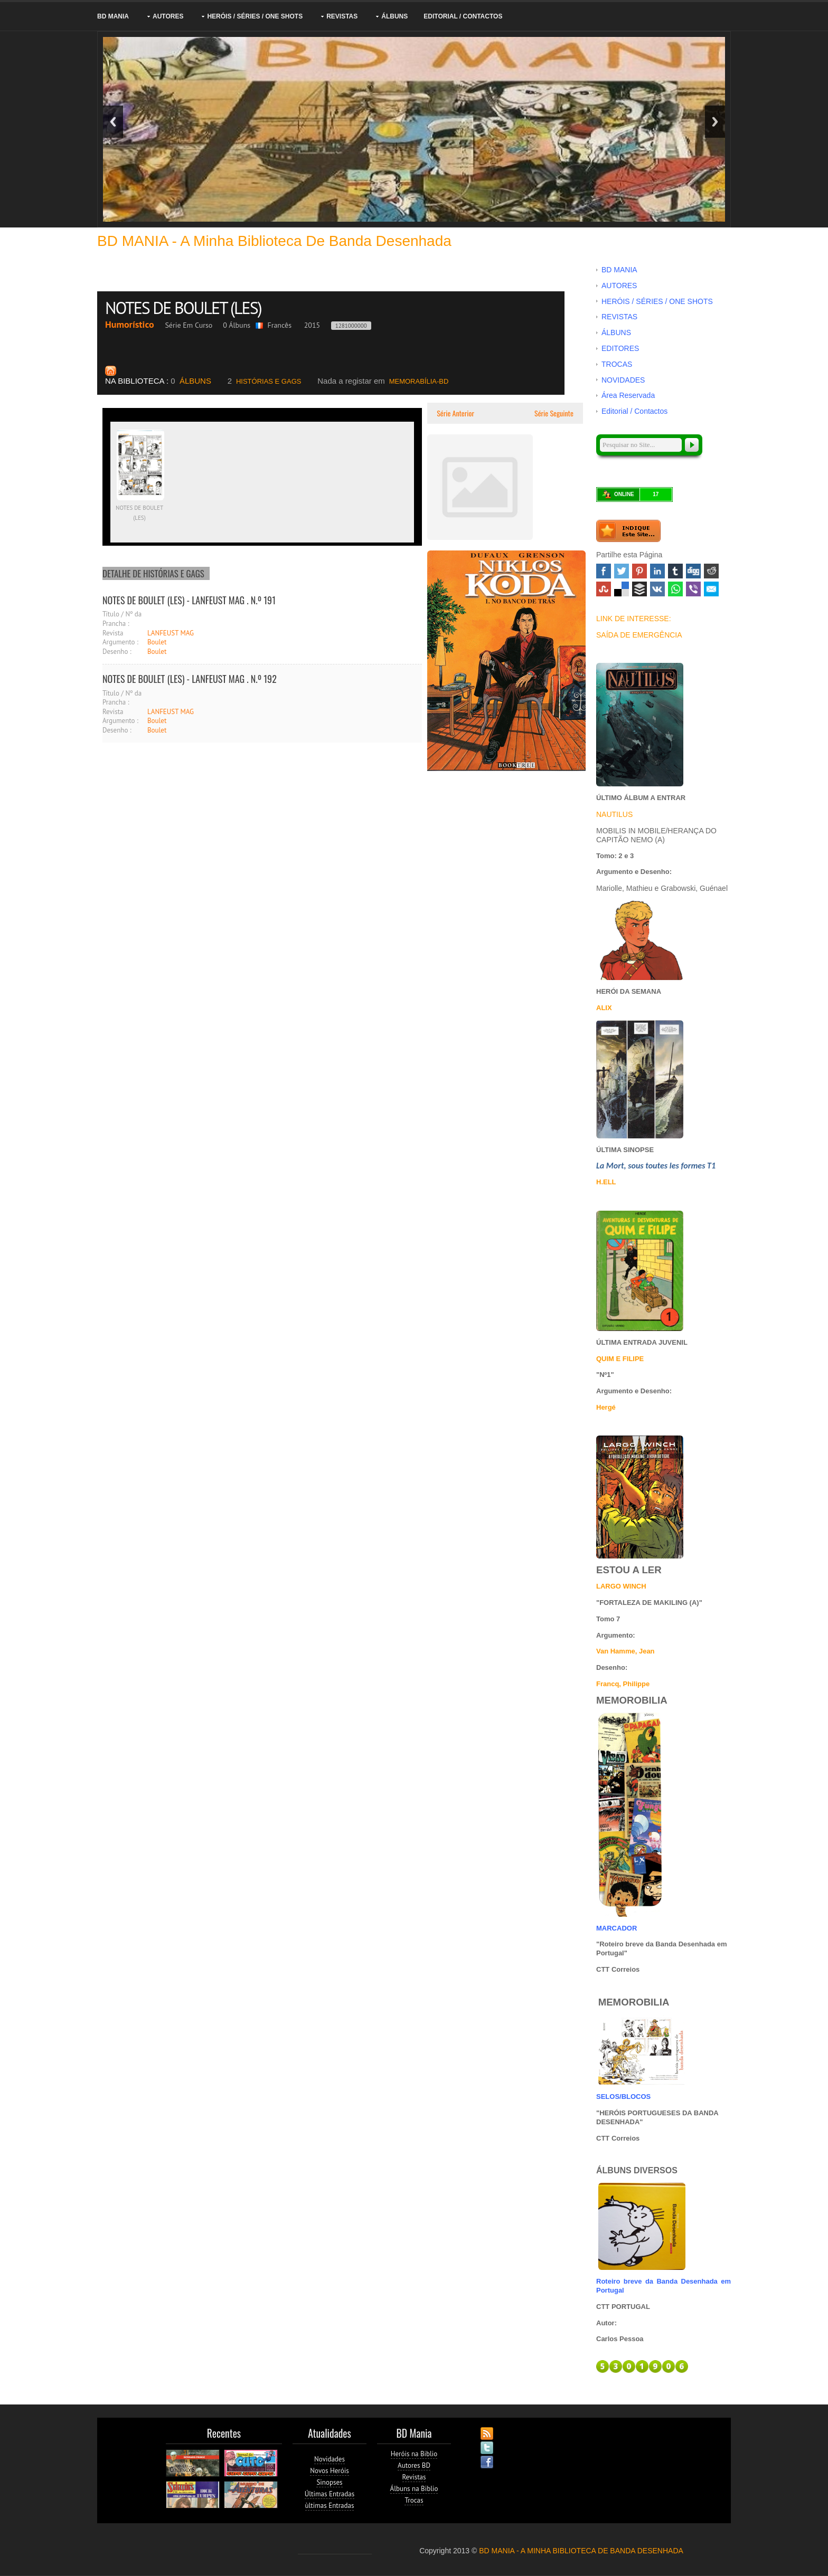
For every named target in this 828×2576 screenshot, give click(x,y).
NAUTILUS (614, 814)
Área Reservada (628, 395)
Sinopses (329, 2482)
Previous (113, 122)
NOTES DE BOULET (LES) (185, 308)
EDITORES (620, 348)
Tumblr (675, 571)
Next (715, 122)
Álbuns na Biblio (414, 2488)
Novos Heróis (329, 2470)
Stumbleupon (603, 589)
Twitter (621, 571)
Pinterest (639, 571)
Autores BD (414, 2465)
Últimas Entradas (329, 2493)
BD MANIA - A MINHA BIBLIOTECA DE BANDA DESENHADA (581, 2550)
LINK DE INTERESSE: (633, 618)
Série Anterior (454, 413)
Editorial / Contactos (463, 16)
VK (657, 589)
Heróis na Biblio (414, 2453)
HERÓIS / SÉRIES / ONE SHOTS (255, 16)
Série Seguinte (554, 413)
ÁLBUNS (394, 16)
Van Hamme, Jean (625, 1651)
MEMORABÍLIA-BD (382, 381)
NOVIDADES (623, 380)
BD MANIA (113, 16)
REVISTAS (341, 16)
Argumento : (120, 642)
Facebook (603, 571)
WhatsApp (675, 589)
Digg (693, 571)
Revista (113, 633)
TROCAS (616, 364)
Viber (693, 589)
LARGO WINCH (621, 1586)
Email (711, 589)
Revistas (414, 2477)
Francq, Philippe (623, 1684)
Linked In (657, 571)
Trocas (413, 2500)
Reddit (711, 571)
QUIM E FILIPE (620, 1359)
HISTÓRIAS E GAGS (265, 381)
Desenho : (116, 651)
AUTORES (168, 16)
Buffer (639, 589)
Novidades (329, 2459)
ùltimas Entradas (329, 2505)
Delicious (621, 589)
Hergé (606, 1407)
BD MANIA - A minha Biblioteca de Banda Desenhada (274, 241)
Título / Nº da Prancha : (122, 619)
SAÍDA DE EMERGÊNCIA (639, 635)
